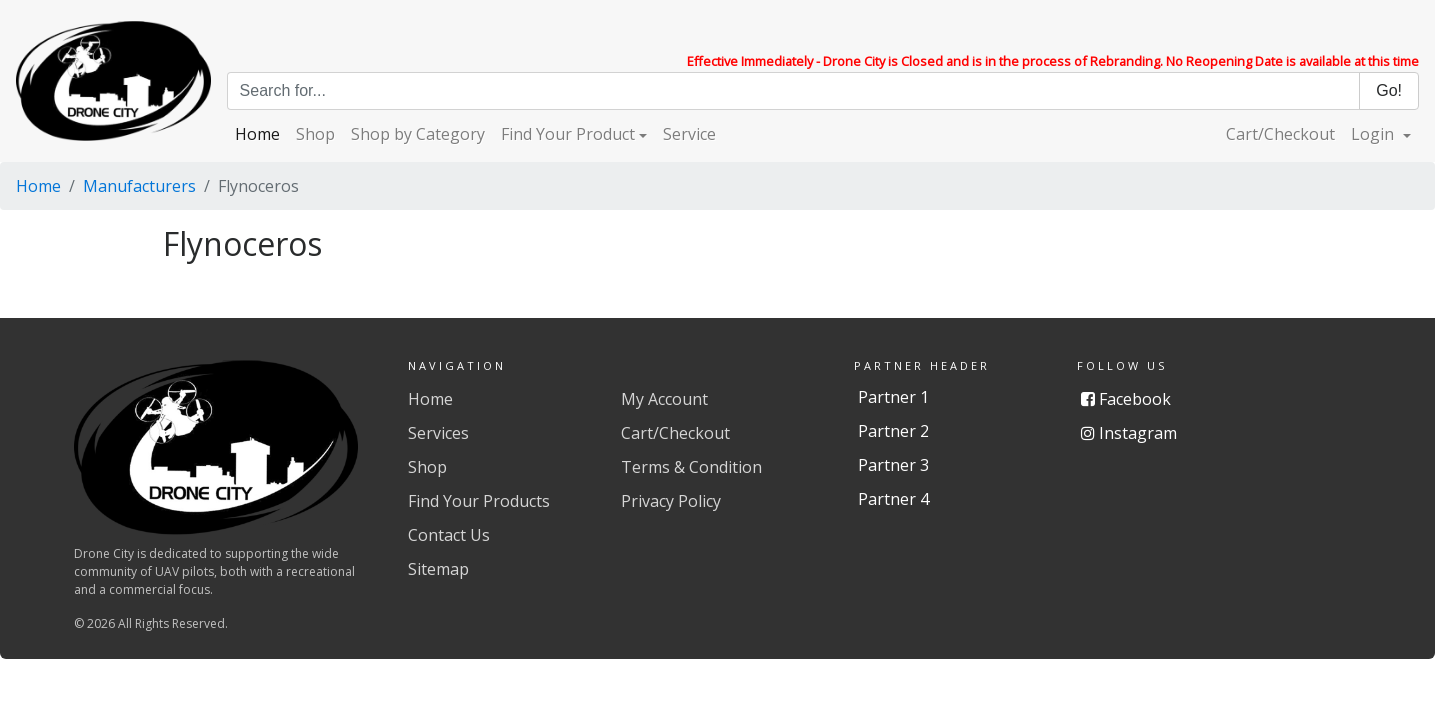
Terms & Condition (691, 467)
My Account (664, 399)
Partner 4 (893, 499)
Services (438, 433)
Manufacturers (139, 186)
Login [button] (1374, 134)
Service (689, 134)
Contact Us (449, 535)
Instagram (1129, 433)
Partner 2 (893, 431)
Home (257, 134)
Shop (315, 134)
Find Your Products (479, 501)
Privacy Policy (671, 501)
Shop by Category (418, 134)
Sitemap (438, 569)
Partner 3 (893, 465)
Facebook (1126, 399)
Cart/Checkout (1280, 134)
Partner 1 (893, 397)
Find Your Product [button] (568, 134)
